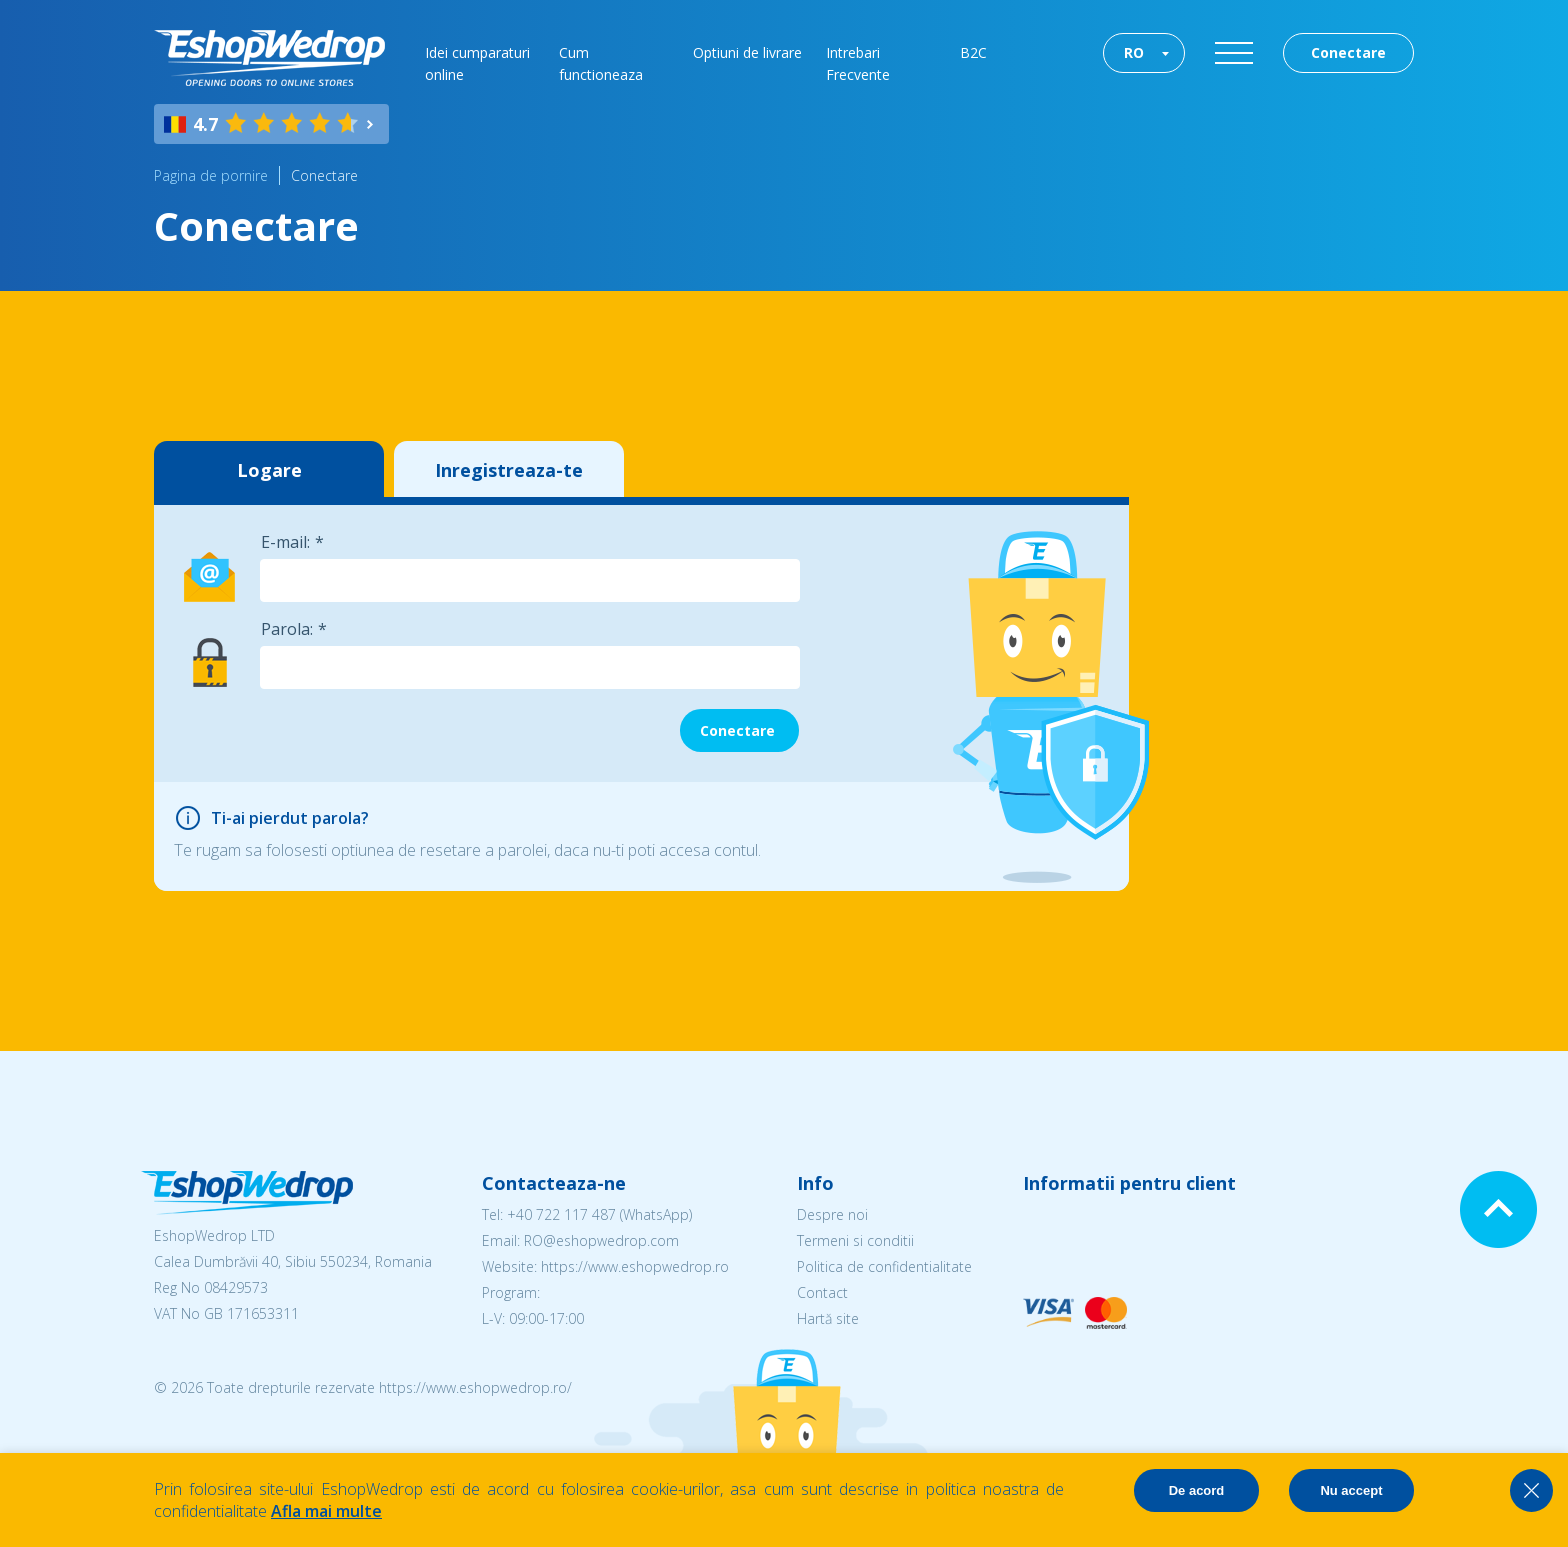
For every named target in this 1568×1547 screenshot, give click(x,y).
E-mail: (285, 542)
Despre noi (832, 1214)
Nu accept (1351, 1490)
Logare (269, 470)
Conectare (1348, 52)
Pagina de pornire (211, 175)
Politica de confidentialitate (884, 1266)
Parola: (287, 629)
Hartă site (828, 1318)
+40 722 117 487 (561, 1214)
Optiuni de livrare (747, 52)
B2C (973, 52)
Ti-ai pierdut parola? (290, 818)
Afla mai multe (326, 1511)
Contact (822, 1292)
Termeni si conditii (855, 1240)
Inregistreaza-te (509, 470)
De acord (1197, 1490)
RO (1134, 52)
